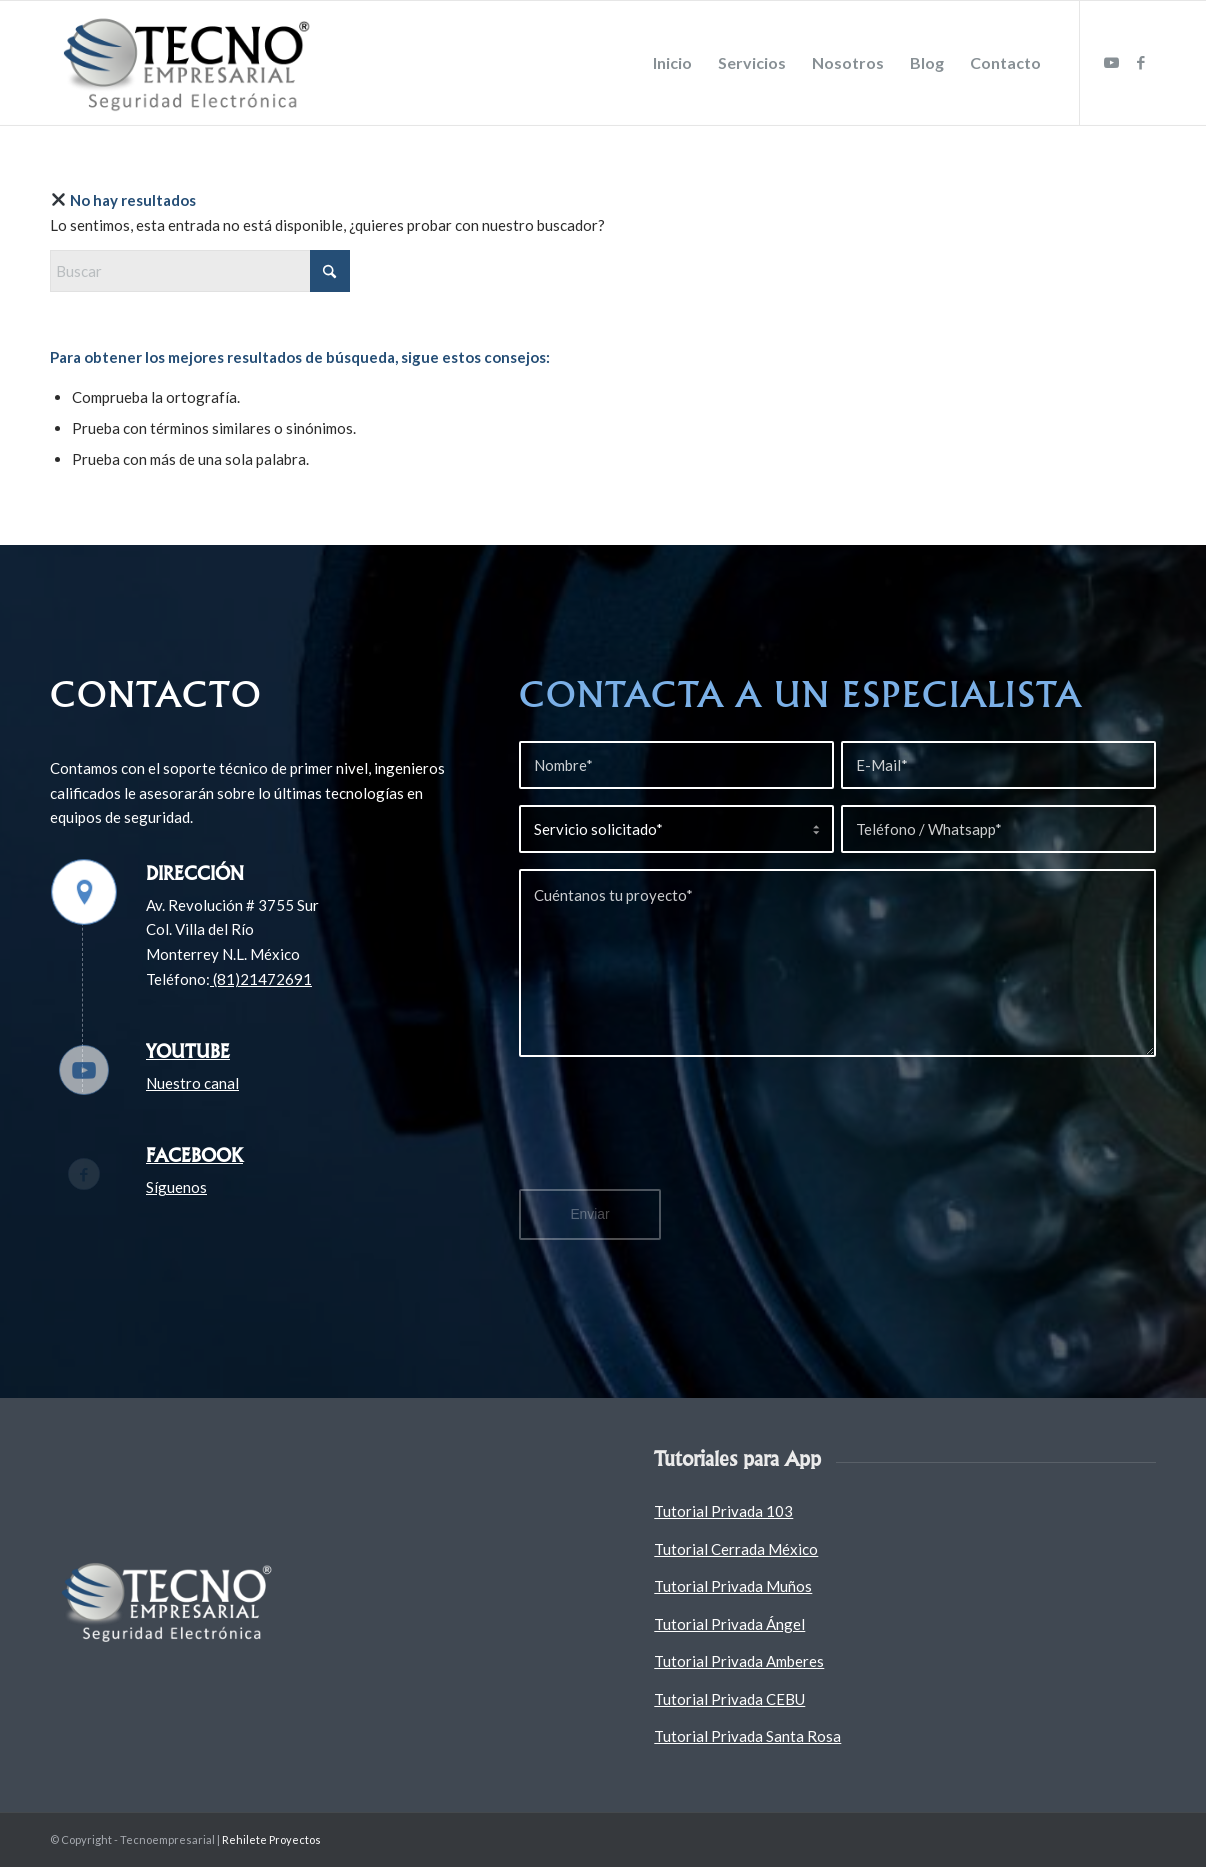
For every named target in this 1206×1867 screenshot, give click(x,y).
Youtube (188, 1051)
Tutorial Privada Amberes (739, 1661)
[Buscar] (200, 271)
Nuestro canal (192, 1083)
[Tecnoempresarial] (190, 63)
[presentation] (671, 1135)
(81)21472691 (261, 979)
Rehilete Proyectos (271, 1839)
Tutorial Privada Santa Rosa (747, 1736)
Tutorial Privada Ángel (729, 1624)
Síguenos (176, 1187)
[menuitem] (672, 63)
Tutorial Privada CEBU (729, 1699)
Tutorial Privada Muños (733, 1586)
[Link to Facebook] (1141, 62)
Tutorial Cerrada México (736, 1549)
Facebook (194, 1155)
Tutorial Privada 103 (723, 1511)
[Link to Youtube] (1111, 62)
